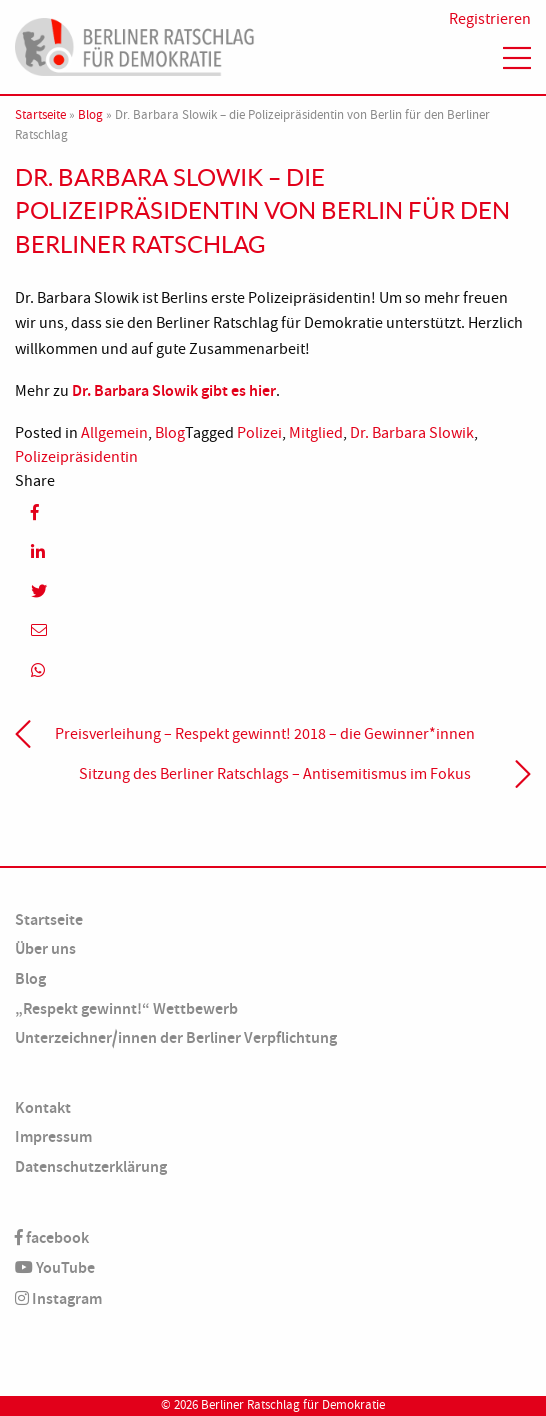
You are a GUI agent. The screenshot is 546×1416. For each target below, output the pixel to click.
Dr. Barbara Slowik (412, 433)
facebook (52, 1237)
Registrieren (490, 19)
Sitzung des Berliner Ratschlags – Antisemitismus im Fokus (275, 774)
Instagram (58, 1298)
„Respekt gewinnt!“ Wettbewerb (126, 1008)
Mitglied (316, 433)
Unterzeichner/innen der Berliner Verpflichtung (176, 1037)
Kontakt (43, 1107)
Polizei (259, 433)
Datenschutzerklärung (91, 1166)
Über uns (45, 948)
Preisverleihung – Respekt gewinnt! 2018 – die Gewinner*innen (265, 734)
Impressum (53, 1136)
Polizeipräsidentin (76, 457)
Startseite (40, 115)
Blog (90, 115)
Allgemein (114, 433)
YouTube (55, 1267)
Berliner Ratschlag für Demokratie (293, 1405)
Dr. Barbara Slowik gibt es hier (174, 390)
